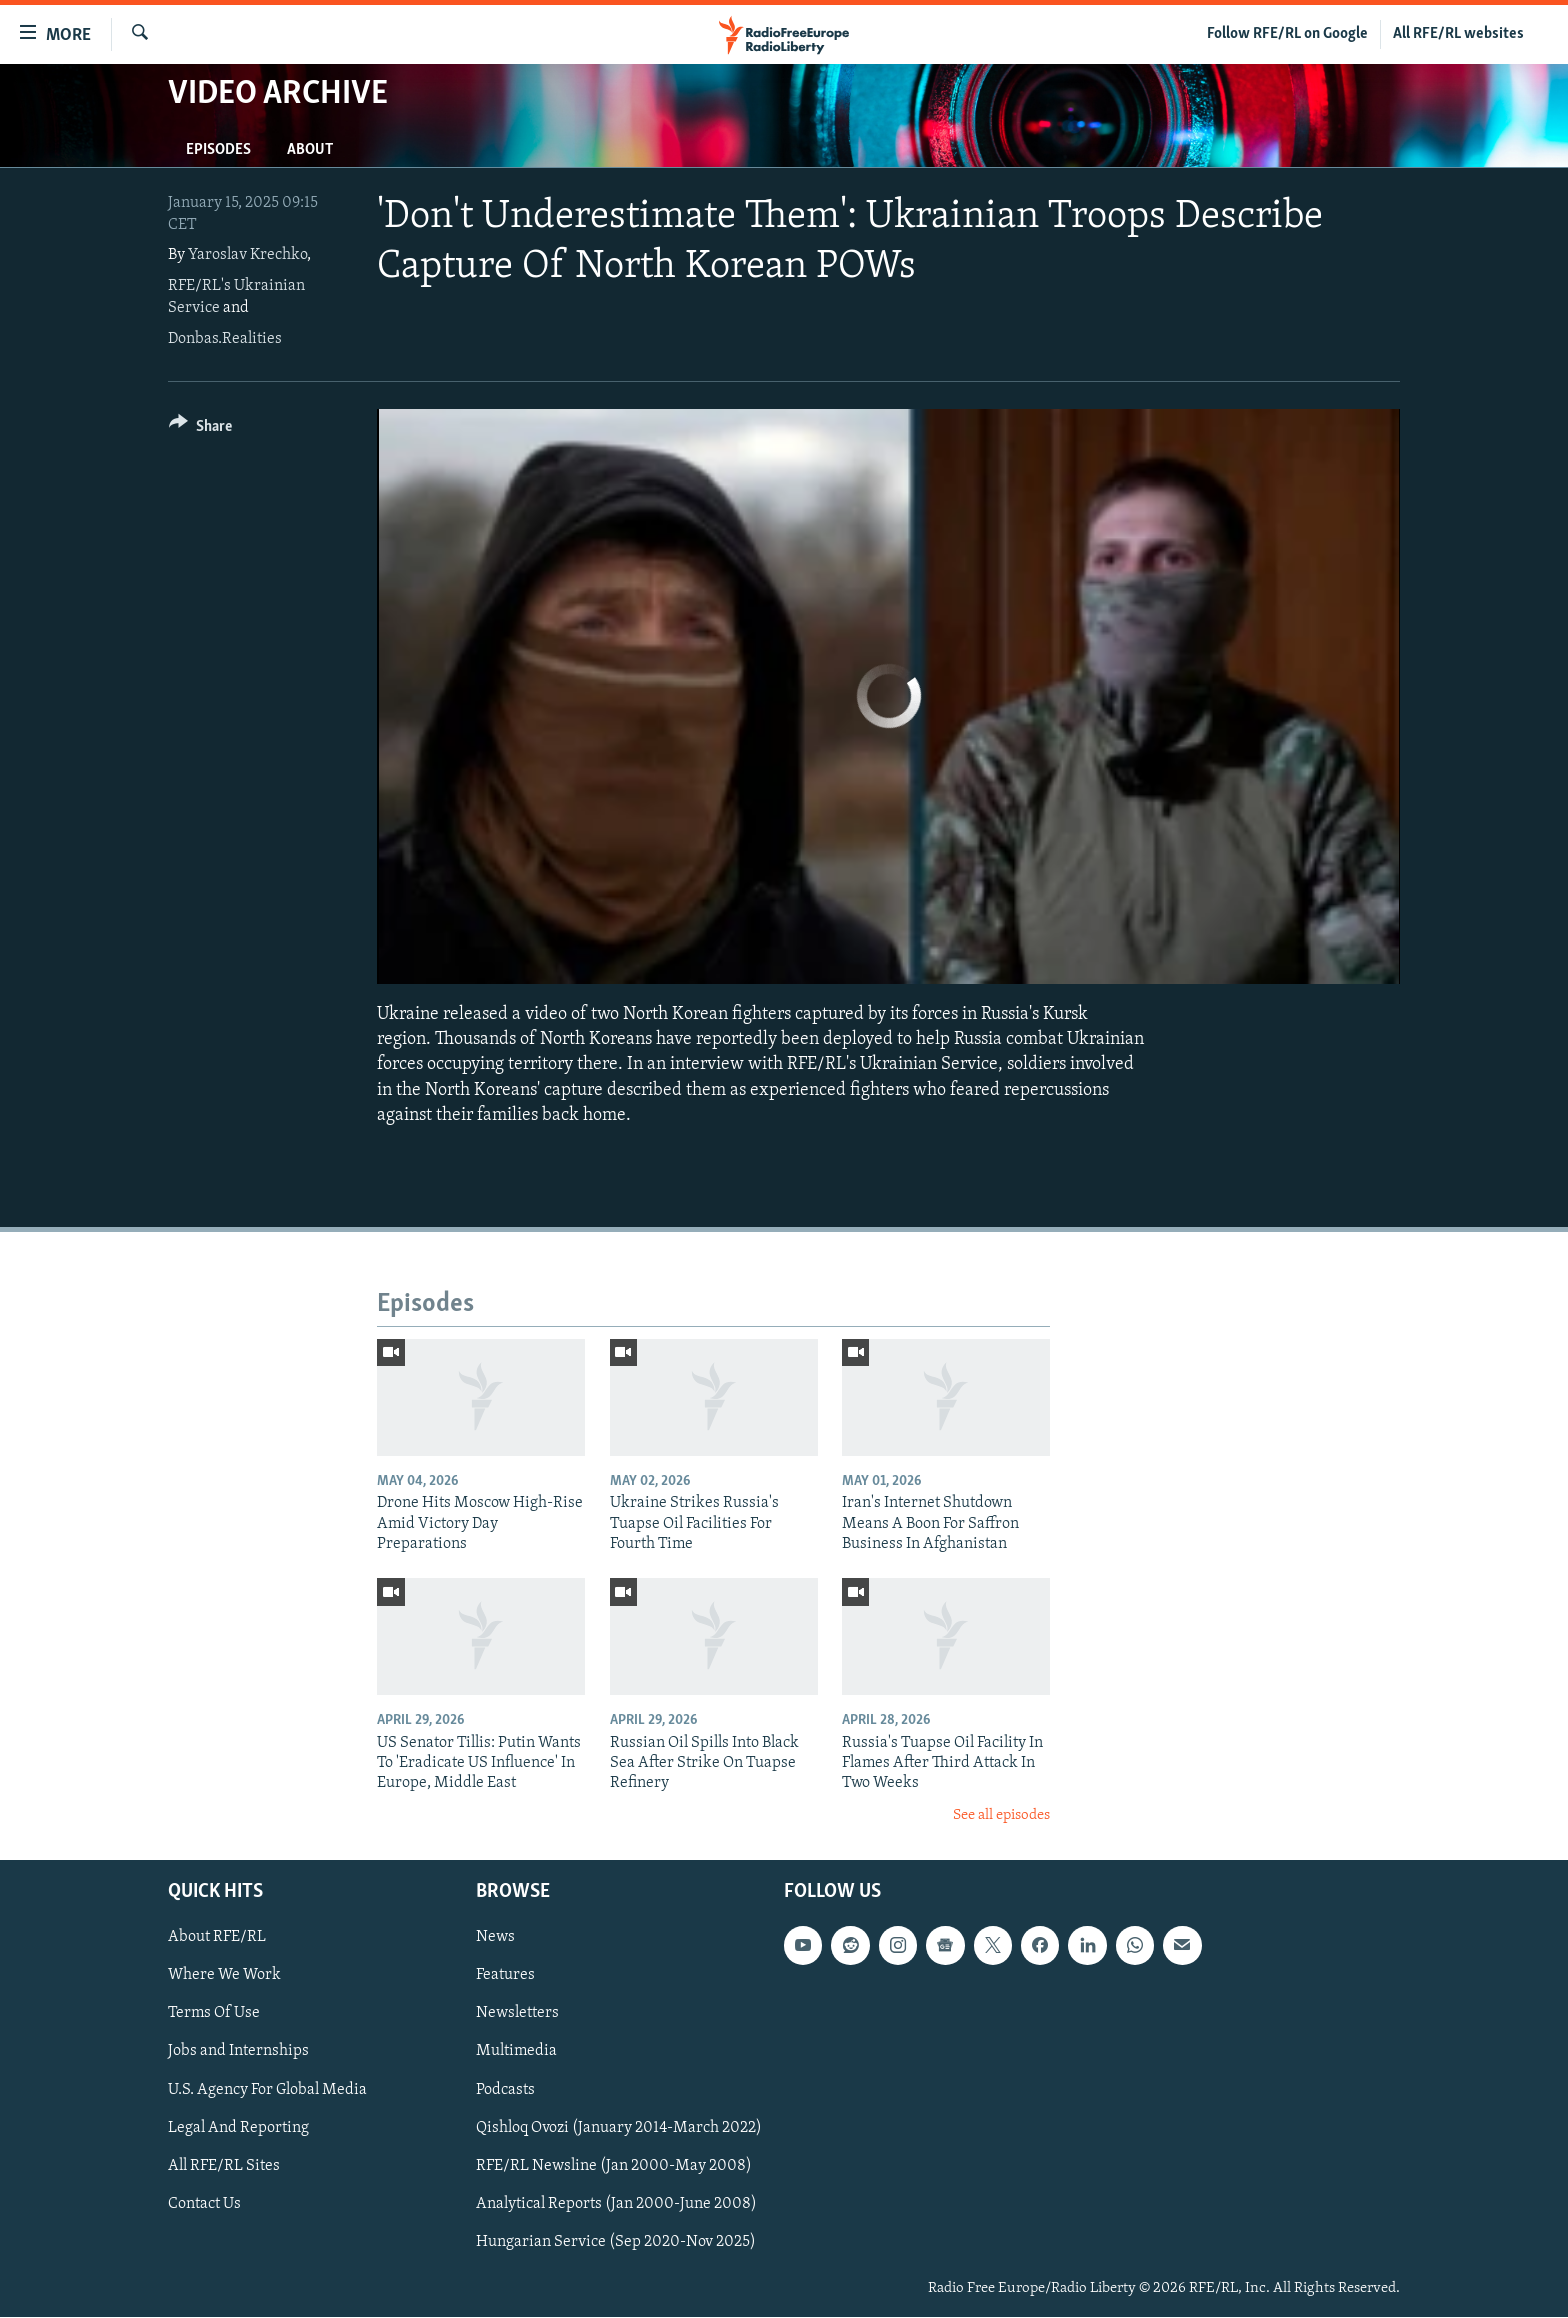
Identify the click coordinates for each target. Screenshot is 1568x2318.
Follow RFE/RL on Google (1287, 34)
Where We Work (224, 1976)
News (495, 1938)
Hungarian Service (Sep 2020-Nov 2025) (616, 2242)
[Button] (200, 429)
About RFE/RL (217, 1938)
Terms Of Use (214, 2014)
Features (505, 1976)
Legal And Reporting (238, 2128)
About (310, 150)
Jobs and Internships (238, 2052)
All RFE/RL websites (1458, 34)
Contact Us (204, 2204)
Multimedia (516, 2052)
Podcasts (505, 2090)
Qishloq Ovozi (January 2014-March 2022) (619, 2128)
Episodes (218, 150)
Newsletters (517, 2014)
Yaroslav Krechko (247, 255)
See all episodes (1001, 1815)
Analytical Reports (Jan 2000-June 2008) (616, 2204)
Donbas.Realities (225, 339)
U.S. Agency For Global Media (267, 2090)
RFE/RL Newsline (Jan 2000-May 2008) (614, 2166)
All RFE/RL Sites (224, 2166)
